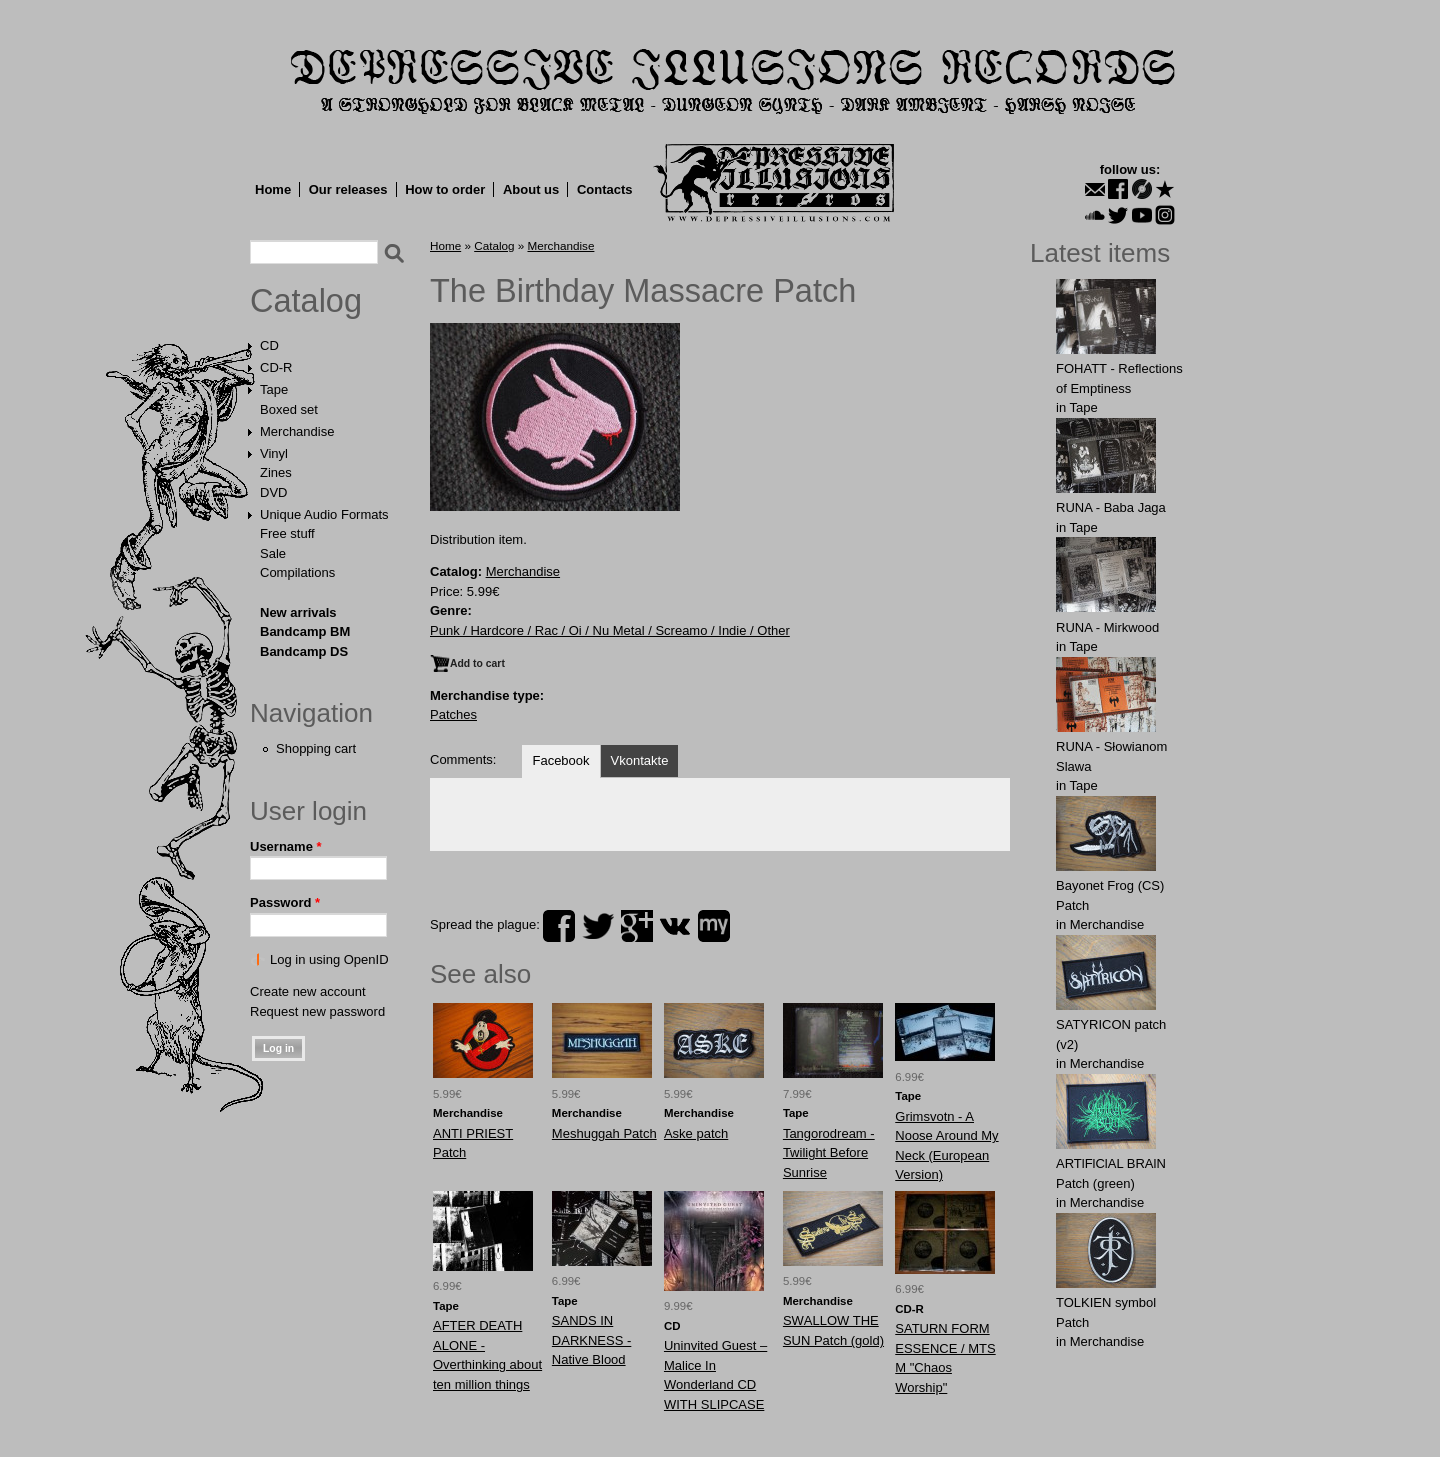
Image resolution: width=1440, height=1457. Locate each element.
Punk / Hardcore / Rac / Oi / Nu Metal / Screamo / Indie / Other (610, 630)
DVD (273, 492)
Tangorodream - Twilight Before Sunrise (829, 1153)
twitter (598, 926)
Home (273, 189)
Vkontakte (640, 760)
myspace (714, 926)
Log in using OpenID (329, 959)
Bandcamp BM (305, 631)
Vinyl (274, 453)
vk (675, 926)
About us (531, 189)
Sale (273, 553)
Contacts (605, 189)
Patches (453, 714)
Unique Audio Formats (324, 514)
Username (286, 846)
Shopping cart (316, 748)
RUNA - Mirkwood (1107, 627)
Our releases (348, 189)
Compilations (297, 572)
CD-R (276, 367)
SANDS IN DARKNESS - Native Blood (591, 1340)
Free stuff (287, 533)
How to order (445, 189)
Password (285, 902)
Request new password (317, 1011)
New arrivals (298, 612)
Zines (276, 472)
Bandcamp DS (304, 651)
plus (637, 926)
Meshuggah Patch (604, 1133)
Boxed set (289, 409)
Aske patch (696, 1133)
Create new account (308, 991)
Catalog (306, 301)
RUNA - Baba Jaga (1111, 507)
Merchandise (297, 431)
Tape (274, 389)
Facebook (560, 760)
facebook (559, 926)
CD (269, 345)
